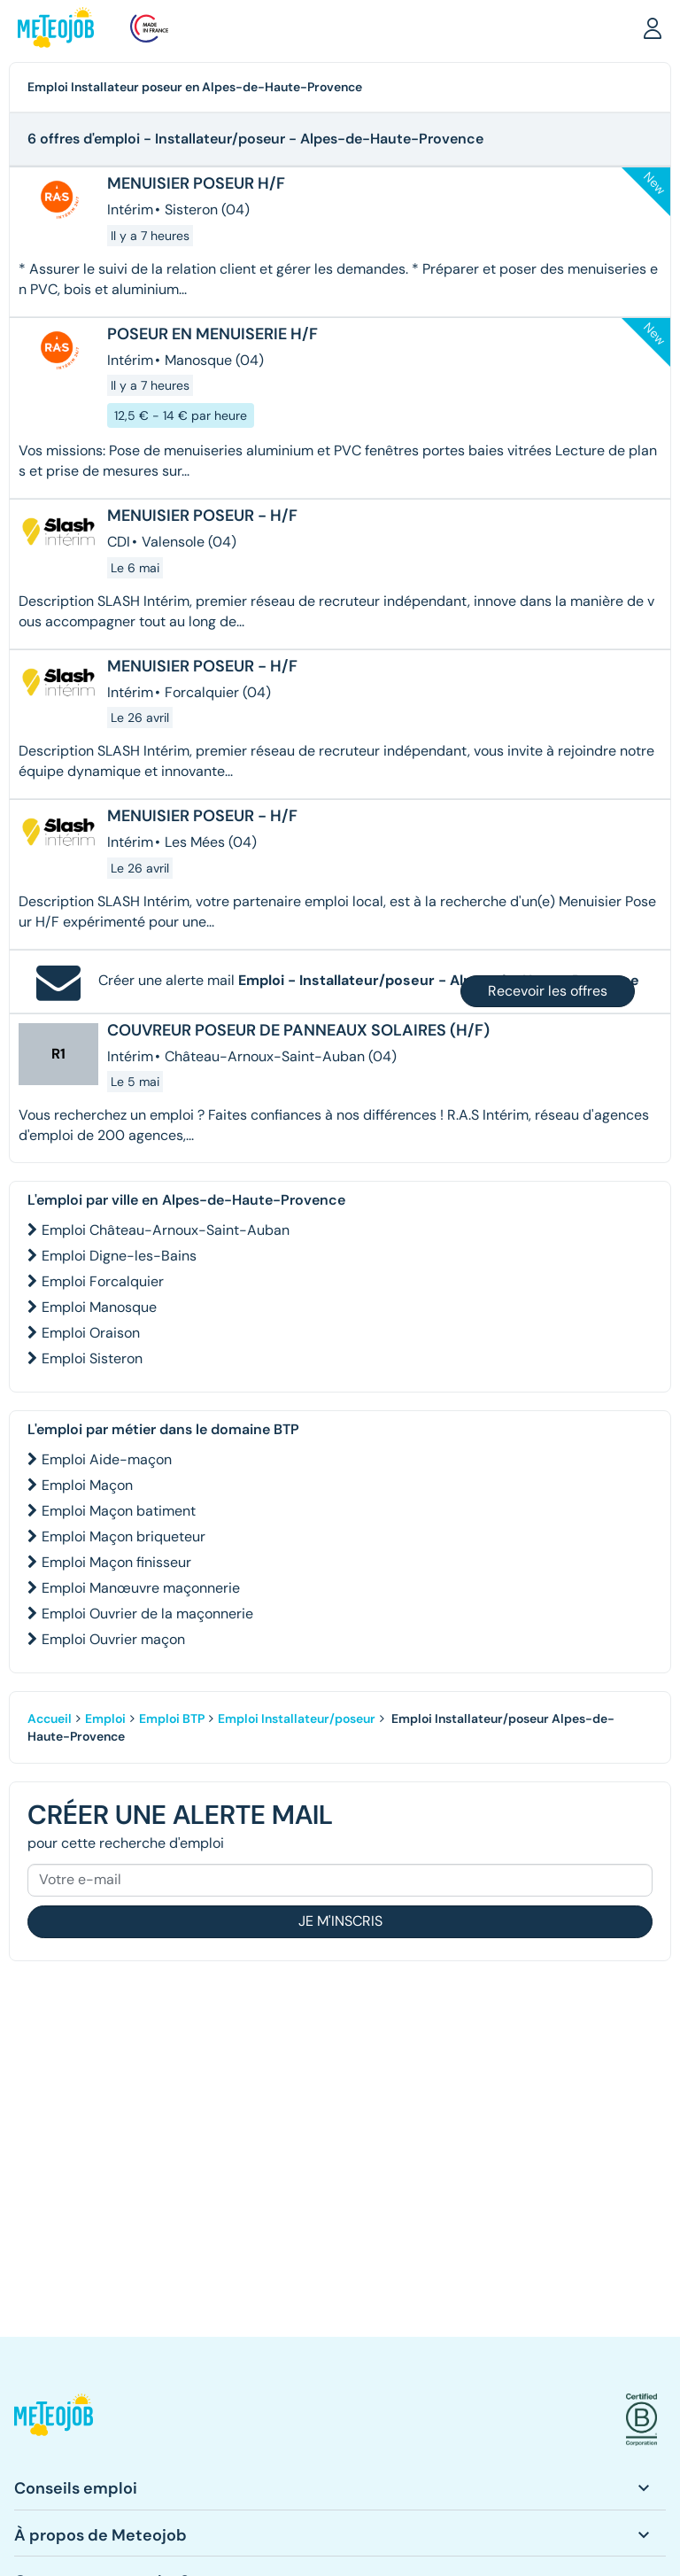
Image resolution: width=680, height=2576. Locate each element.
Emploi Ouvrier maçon (113, 1639)
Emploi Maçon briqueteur (123, 1536)
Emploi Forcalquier (103, 1281)
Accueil (49, 1718)
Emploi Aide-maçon (107, 1459)
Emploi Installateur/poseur (296, 1718)
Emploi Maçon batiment (119, 1510)
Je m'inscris (340, 1921)
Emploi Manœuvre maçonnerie (141, 1588)
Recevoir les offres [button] (547, 991)
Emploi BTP (172, 1718)
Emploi (105, 1718)
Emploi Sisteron (92, 1358)
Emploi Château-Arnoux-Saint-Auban (166, 1230)
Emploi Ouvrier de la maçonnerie (147, 1613)
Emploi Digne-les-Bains (119, 1255)
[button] (652, 27)
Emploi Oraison (91, 1332)
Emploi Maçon (87, 1485)
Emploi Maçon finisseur (116, 1562)
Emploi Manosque (99, 1307)
